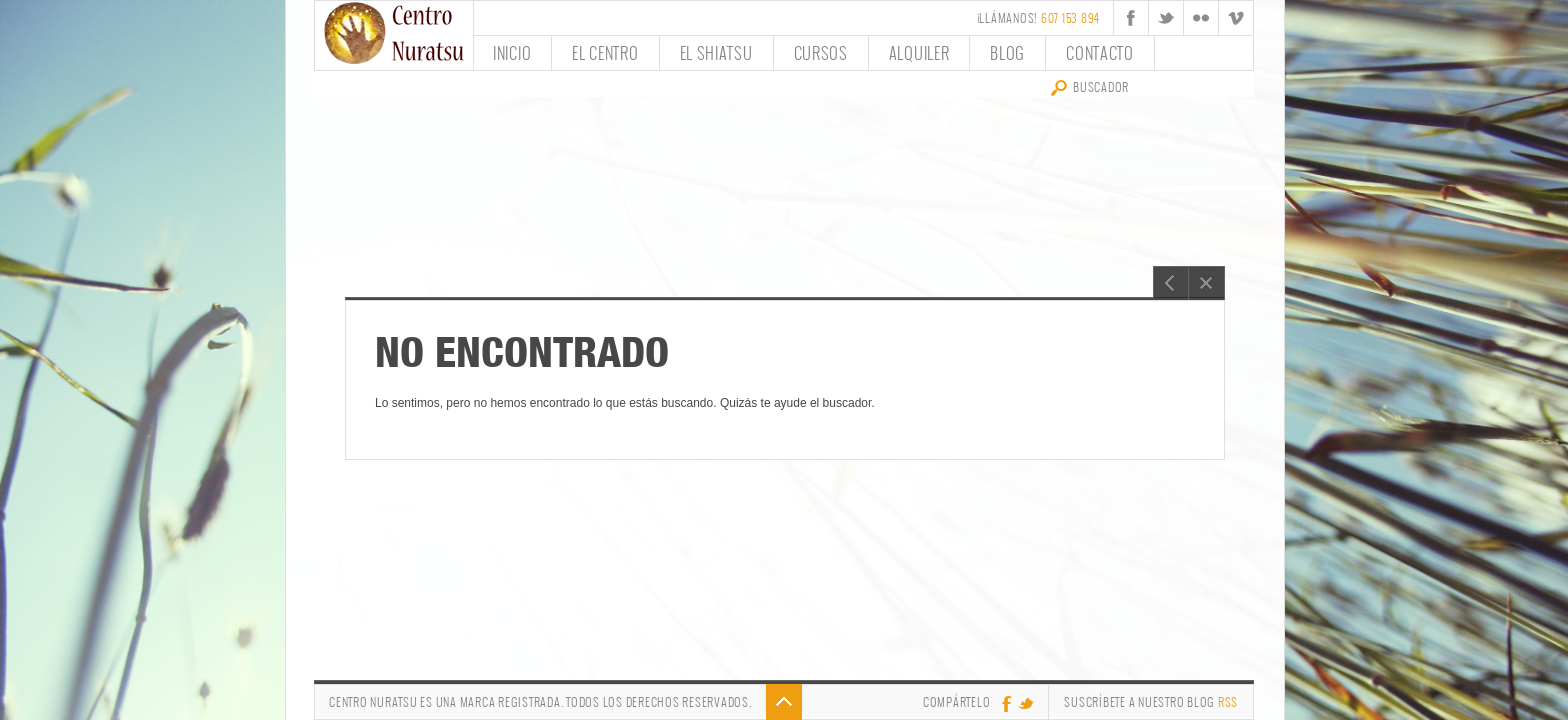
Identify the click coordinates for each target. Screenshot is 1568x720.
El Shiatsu (716, 52)
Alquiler (919, 52)
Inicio (512, 52)
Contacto (1100, 52)
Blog (1007, 52)
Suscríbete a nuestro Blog (1151, 702)
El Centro (605, 52)
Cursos (821, 52)
